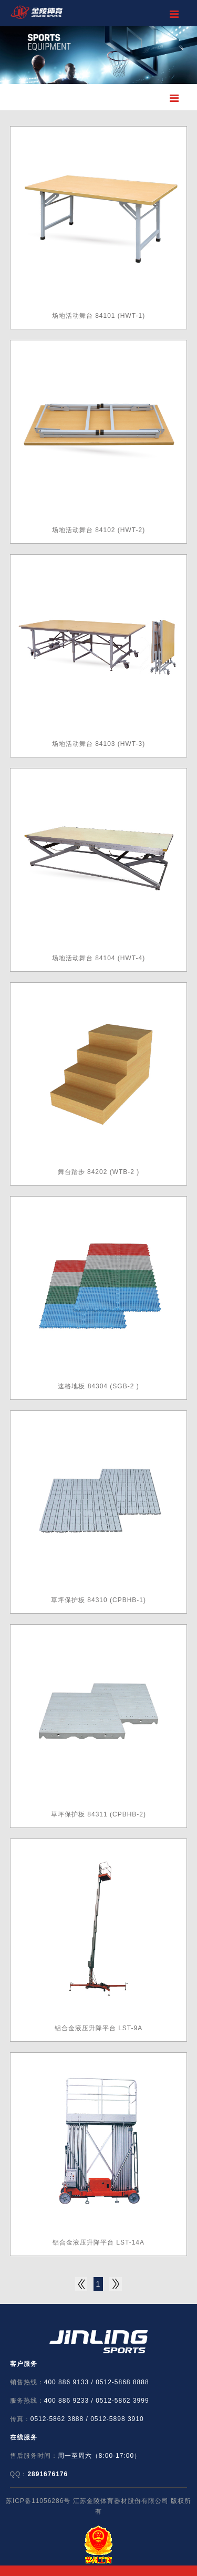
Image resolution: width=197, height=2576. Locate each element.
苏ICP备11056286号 (38, 2501)
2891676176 (47, 2474)
